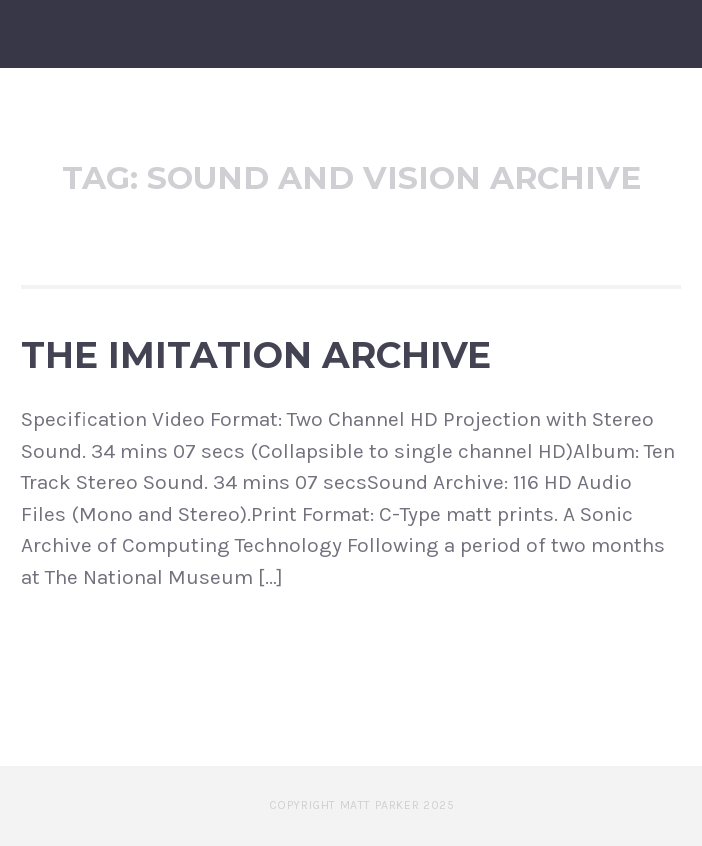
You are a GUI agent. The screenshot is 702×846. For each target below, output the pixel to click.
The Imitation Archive (256, 355)
